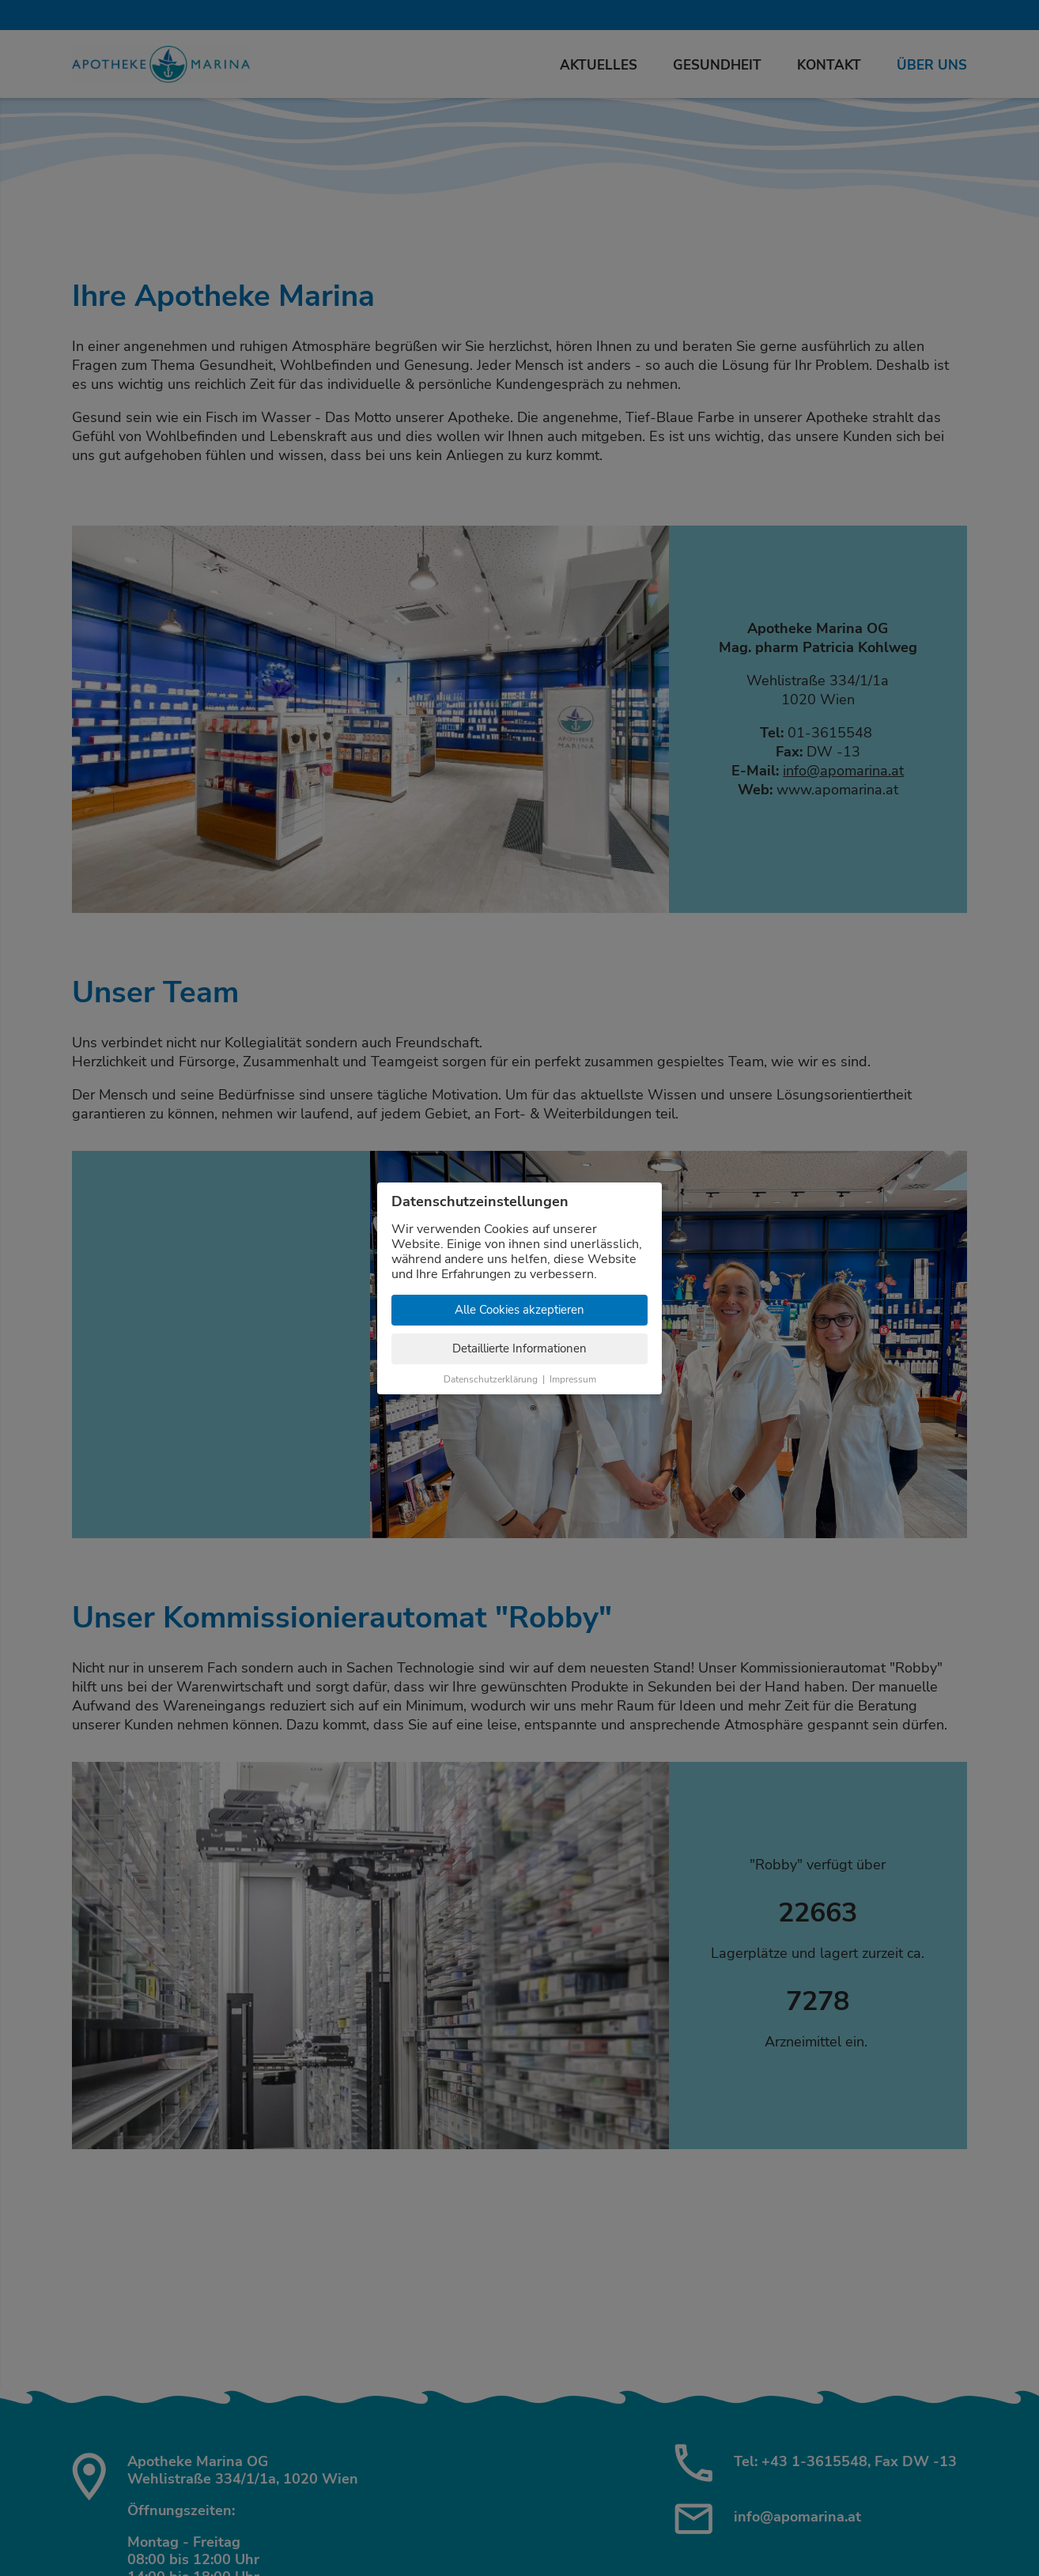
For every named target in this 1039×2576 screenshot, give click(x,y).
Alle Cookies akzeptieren (519, 1310)
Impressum (573, 1379)
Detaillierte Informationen (519, 1348)
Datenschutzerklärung (491, 1379)
